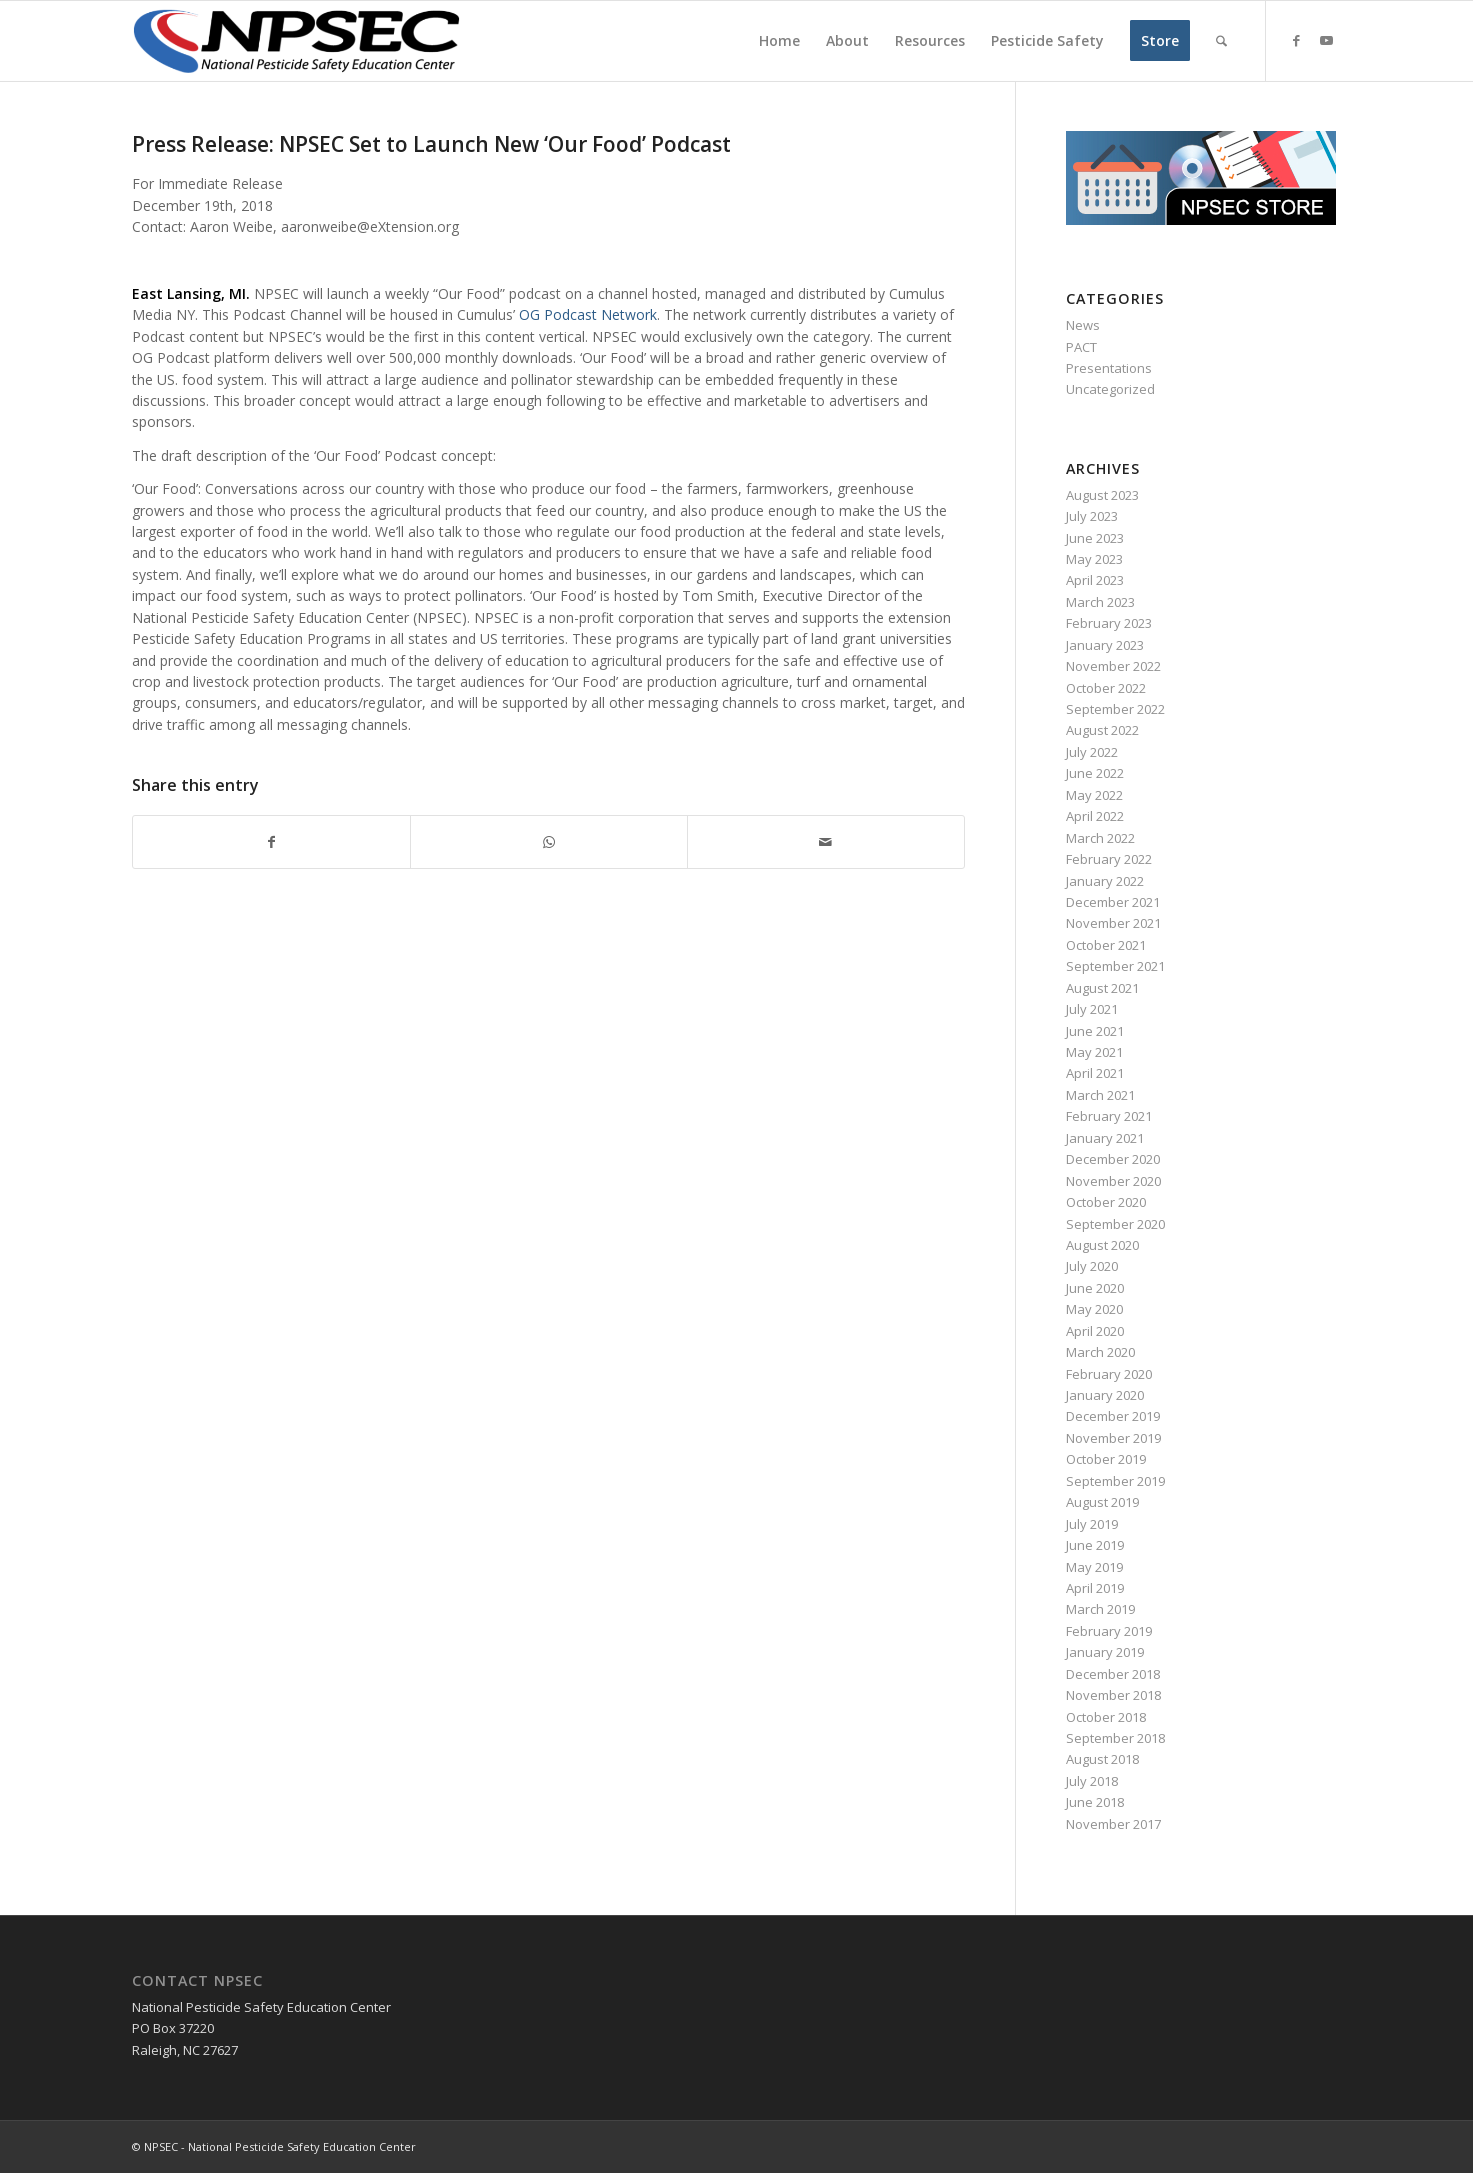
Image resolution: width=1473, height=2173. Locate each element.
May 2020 (1094, 1309)
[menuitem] (779, 41)
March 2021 (1100, 1095)
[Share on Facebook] (271, 842)
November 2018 (1113, 1695)
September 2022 (1115, 709)
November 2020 (1113, 1181)
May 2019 (1094, 1567)
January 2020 (1105, 1395)
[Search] (1221, 41)
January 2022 (1105, 881)
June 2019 (1095, 1545)
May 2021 (1094, 1052)
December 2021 (1113, 902)
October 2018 (1106, 1717)
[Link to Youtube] (1327, 40)
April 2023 (1095, 580)
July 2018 (1092, 1781)
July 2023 (1092, 516)
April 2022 (1095, 816)
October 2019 (1106, 1459)
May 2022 (1094, 795)
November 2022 (1113, 666)
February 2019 (1109, 1631)
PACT (1081, 347)
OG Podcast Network (588, 314)
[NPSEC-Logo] (297, 41)
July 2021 (1092, 1009)
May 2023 (1094, 559)
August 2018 (1102, 1759)
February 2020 (1109, 1374)
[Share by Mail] (826, 842)
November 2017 (1113, 1824)
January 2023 (1105, 645)
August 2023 (1102, 495)
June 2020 (1095, 1288)
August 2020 (1102, 1245)
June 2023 (1095, 538)
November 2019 (1113, 1438)
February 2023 (1109, 623)
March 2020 (1100, 1352)
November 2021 (1113, 923)
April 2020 (1095, 1331)
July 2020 (1092, 1266)
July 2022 (1092, 752)
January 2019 (1105, 1652)
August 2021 (1102, 988)
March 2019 (1100, 1609)
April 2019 (1095, 1588)
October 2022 (1106, 688)
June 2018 (1095, 1802)
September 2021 (1115, 966)
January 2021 (1105, 1138)
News (1083, 325)
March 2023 (1100, 602)
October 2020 (1106, 1202)
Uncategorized (1110, 389)
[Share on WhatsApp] (549, 842)
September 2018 (1115, 1738)
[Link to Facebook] (1297, 40)
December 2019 (1113, 1416)
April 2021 (1095, 1073)
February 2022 (1109, 859)
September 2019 (1115, 1481)
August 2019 (1102, 1502)
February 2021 (1109, 1116)
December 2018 (1113, 1674)
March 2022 (1100, 838)
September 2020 (1115, 1224)
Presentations (1109, 368)
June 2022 (1095, 773)
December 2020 (1113, 1159)
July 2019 (1092, 1524)
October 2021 (1106, 945)
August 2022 (1102, 730)
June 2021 (1095, 1031)
